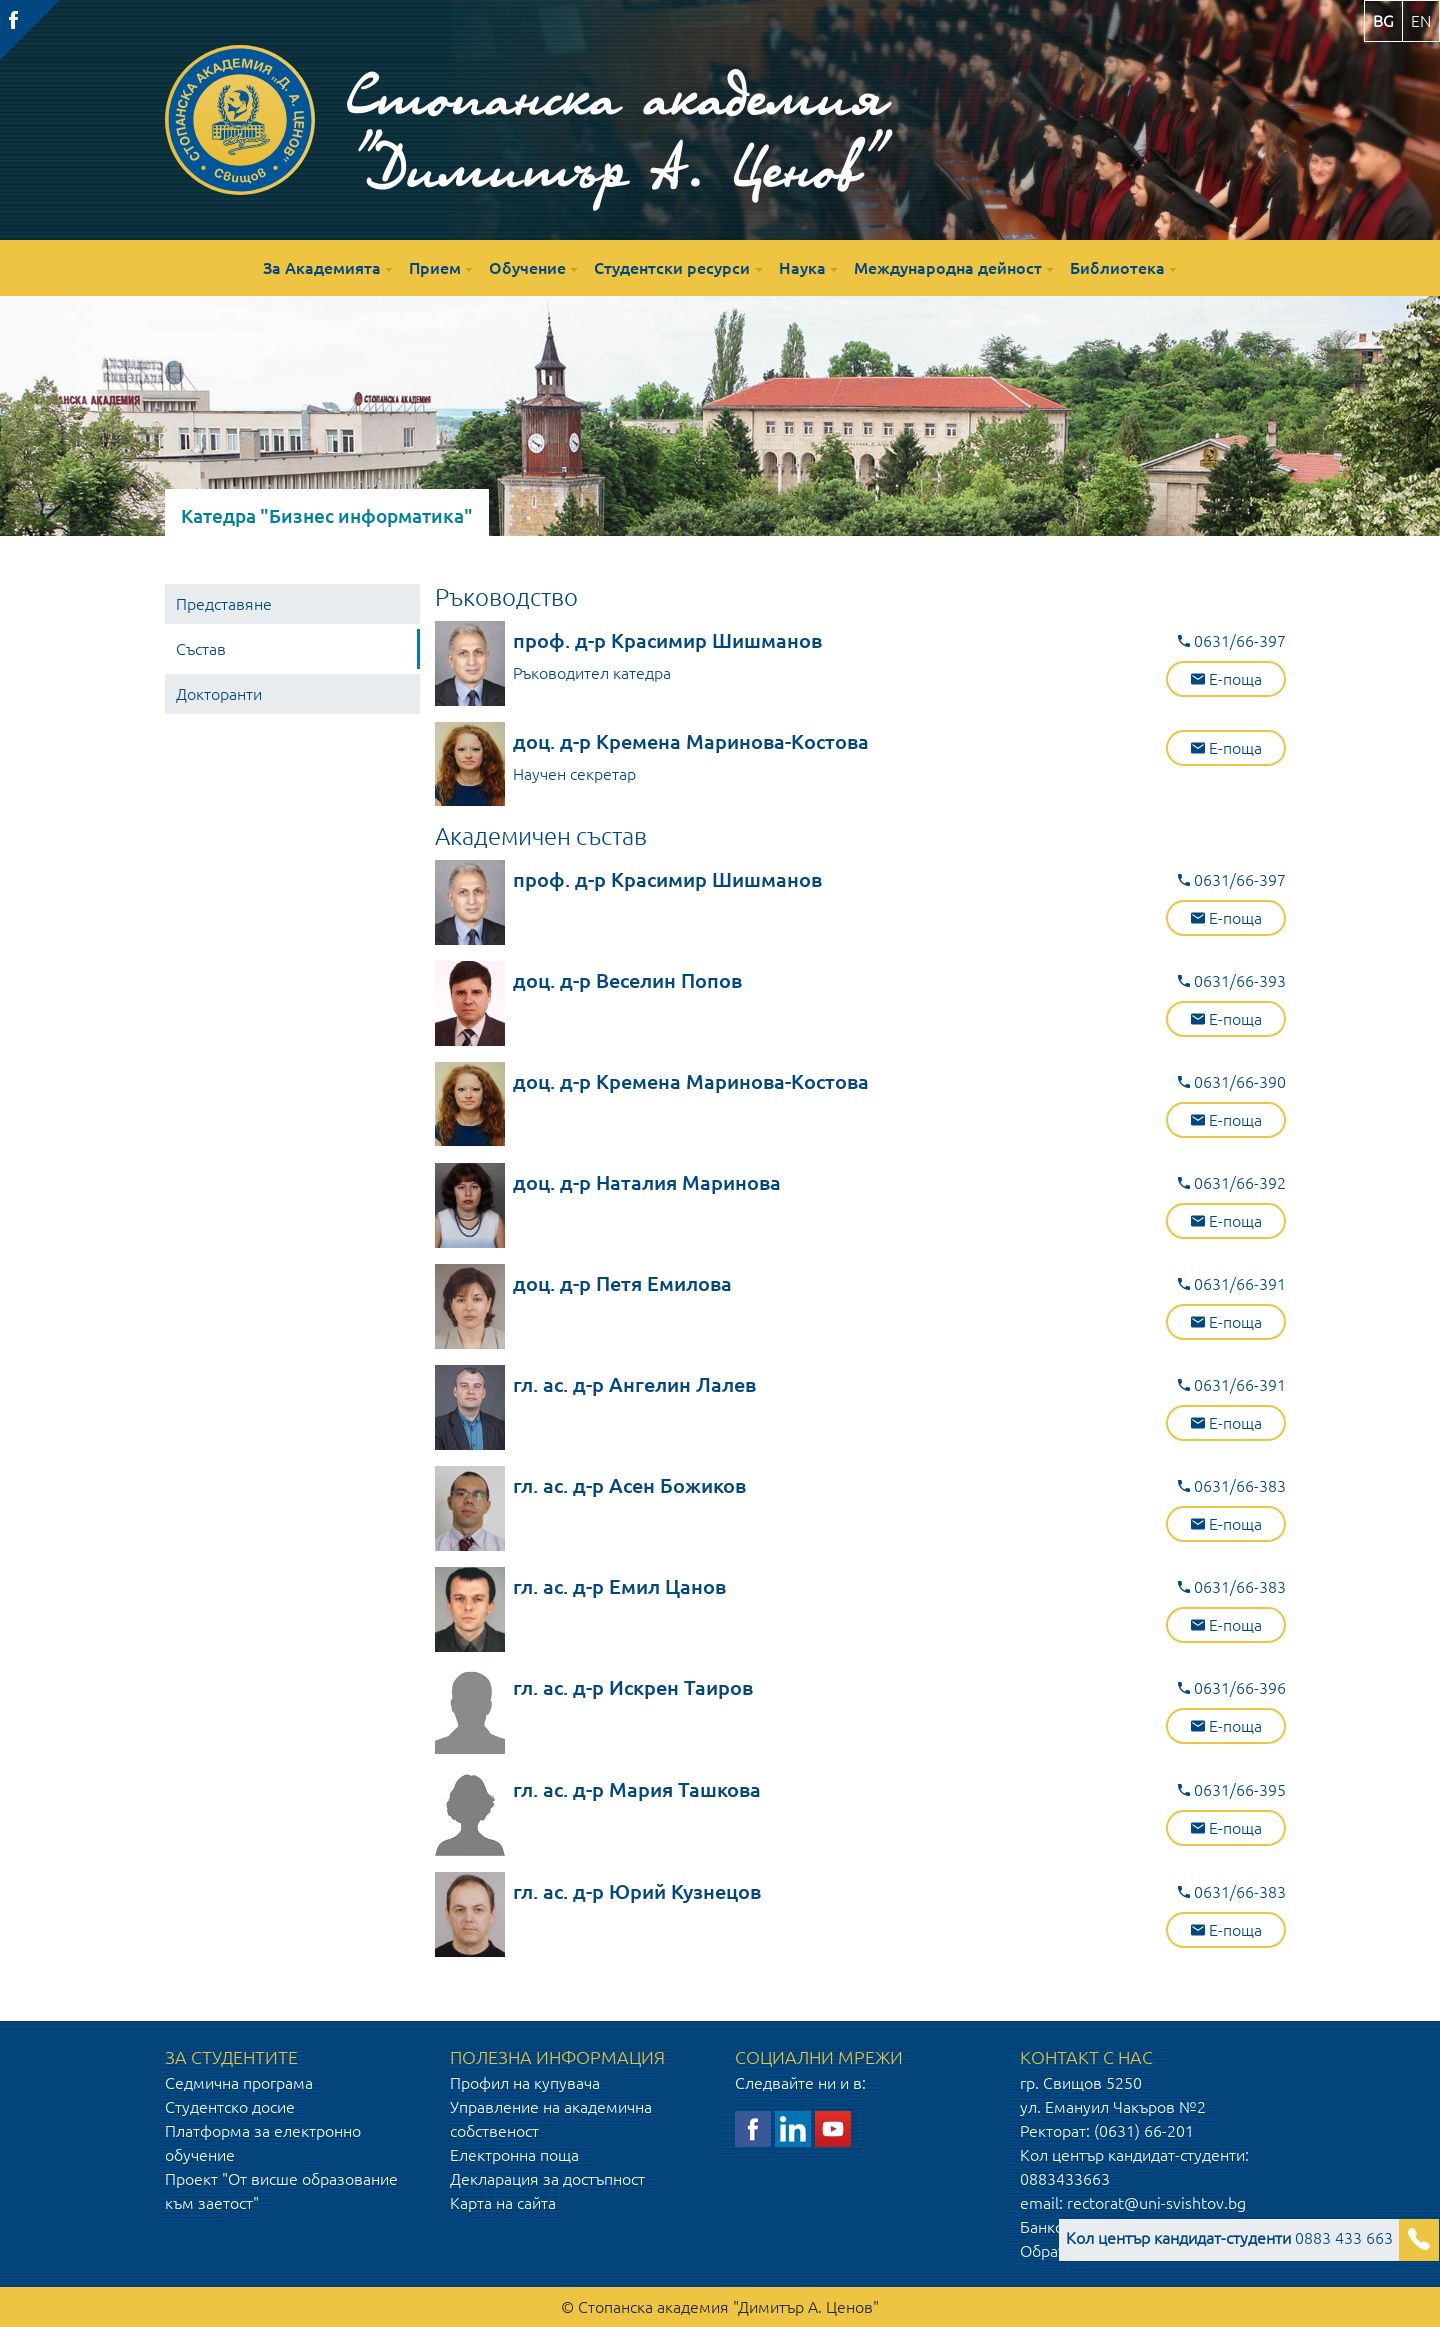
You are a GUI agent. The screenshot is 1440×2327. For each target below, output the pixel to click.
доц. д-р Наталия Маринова (647, 1182)
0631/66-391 (1232, 1284)
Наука (802, 268)
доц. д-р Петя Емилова (622, 1283)
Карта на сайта (503, 2203)
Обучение (527, 268)
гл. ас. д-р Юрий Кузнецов (637, 1891)
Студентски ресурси (672, 268)
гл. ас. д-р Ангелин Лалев (634, 1384)
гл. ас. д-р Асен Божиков (629, 1485)
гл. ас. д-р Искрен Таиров (633, 1687)
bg (1383, 21)
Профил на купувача (525, 2083)
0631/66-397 (1232, 641)
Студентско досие (230, 2107)
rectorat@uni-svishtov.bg (1156, 2203)
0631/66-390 (1232, 1082)
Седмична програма (239, 2083)
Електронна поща (514, 2155)
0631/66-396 (1232, 1688)
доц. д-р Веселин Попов (627, 980)
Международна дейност (948, 268)
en (1421, 21)
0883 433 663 (1229, 2238)
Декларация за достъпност (547, 2179)
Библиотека (1117, 268)
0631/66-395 (1232, 1790)
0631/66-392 (1232, 1183)
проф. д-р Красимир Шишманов (667, 640)
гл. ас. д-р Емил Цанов (619, 1586)
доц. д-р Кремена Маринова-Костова (691, 741)
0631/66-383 (1232, 1486)
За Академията (322, 268)
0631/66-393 (1232, 981)
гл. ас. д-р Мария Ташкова (637, 1789)
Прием (435, 268)
